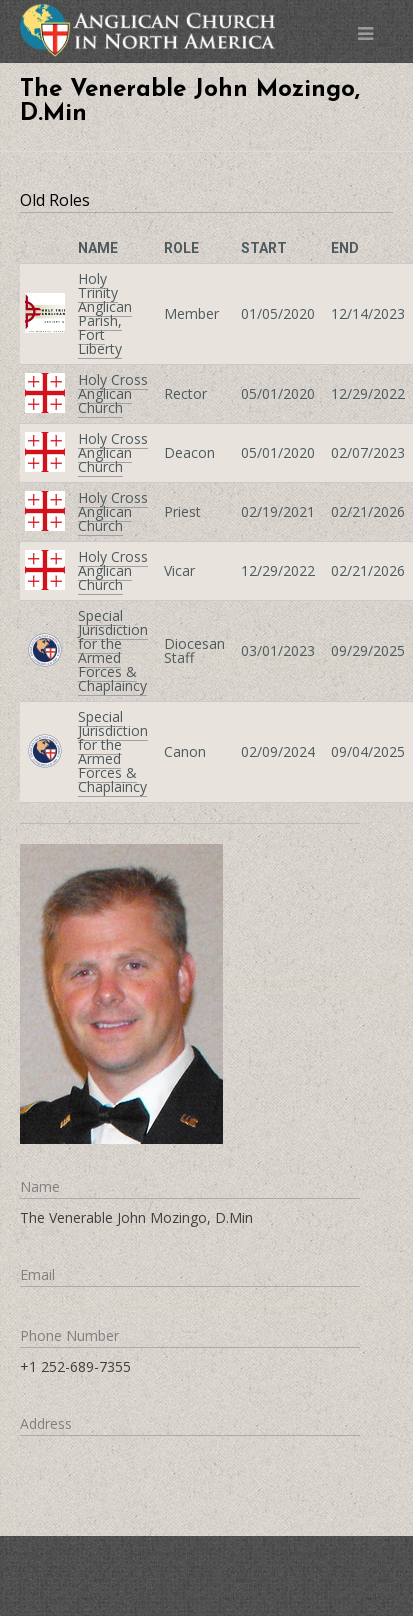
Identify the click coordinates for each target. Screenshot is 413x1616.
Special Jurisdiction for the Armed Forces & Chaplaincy (113, 650)
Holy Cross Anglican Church (113, 393)
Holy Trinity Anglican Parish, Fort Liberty (105, 313)
